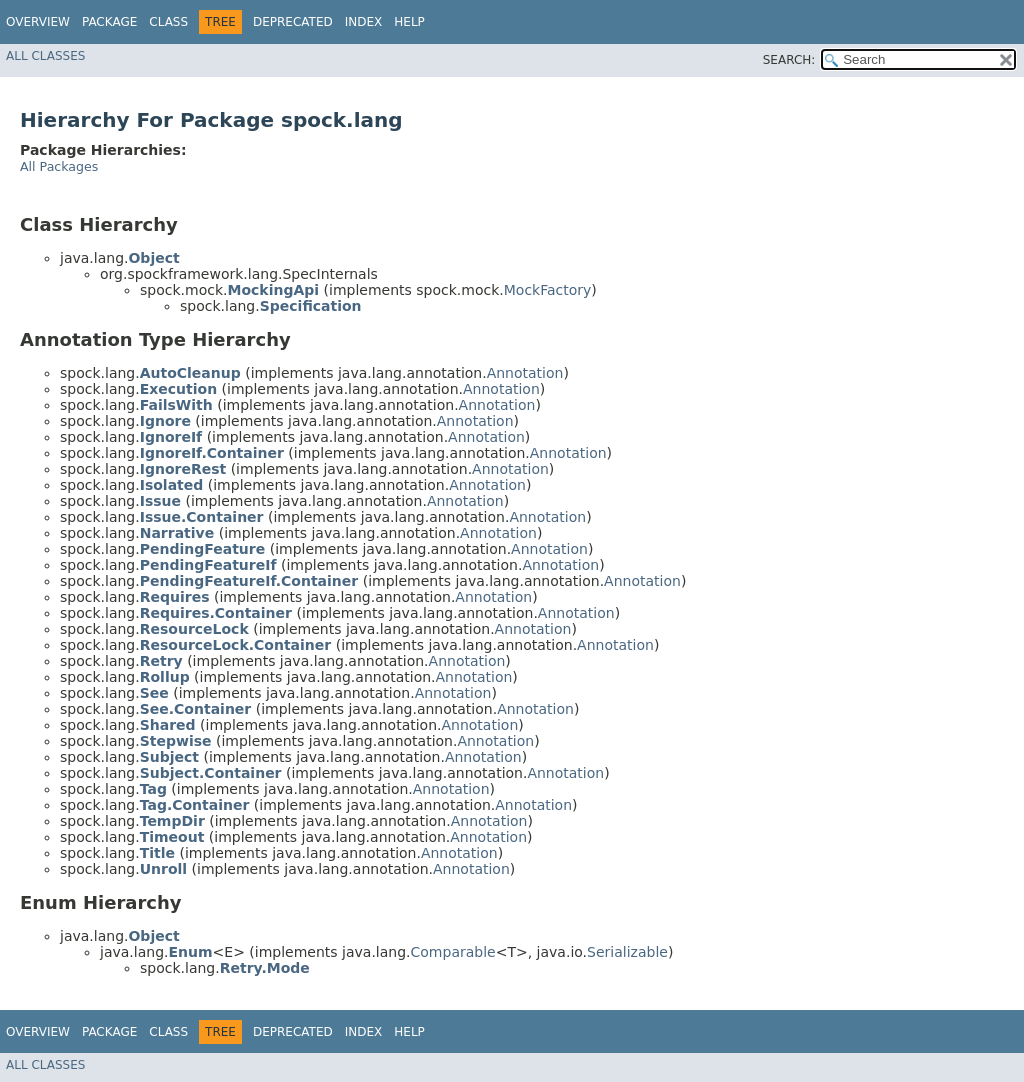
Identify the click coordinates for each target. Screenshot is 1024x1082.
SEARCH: (789, 60)
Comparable (453, 952)
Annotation (525, 373)
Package (109, 22)
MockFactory (548, 290)
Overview (38, 22)
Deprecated (293, 22)
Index (364, 22)
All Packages (59, 166)
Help (409, 22)
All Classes (45, 56)
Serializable (627, 952)
